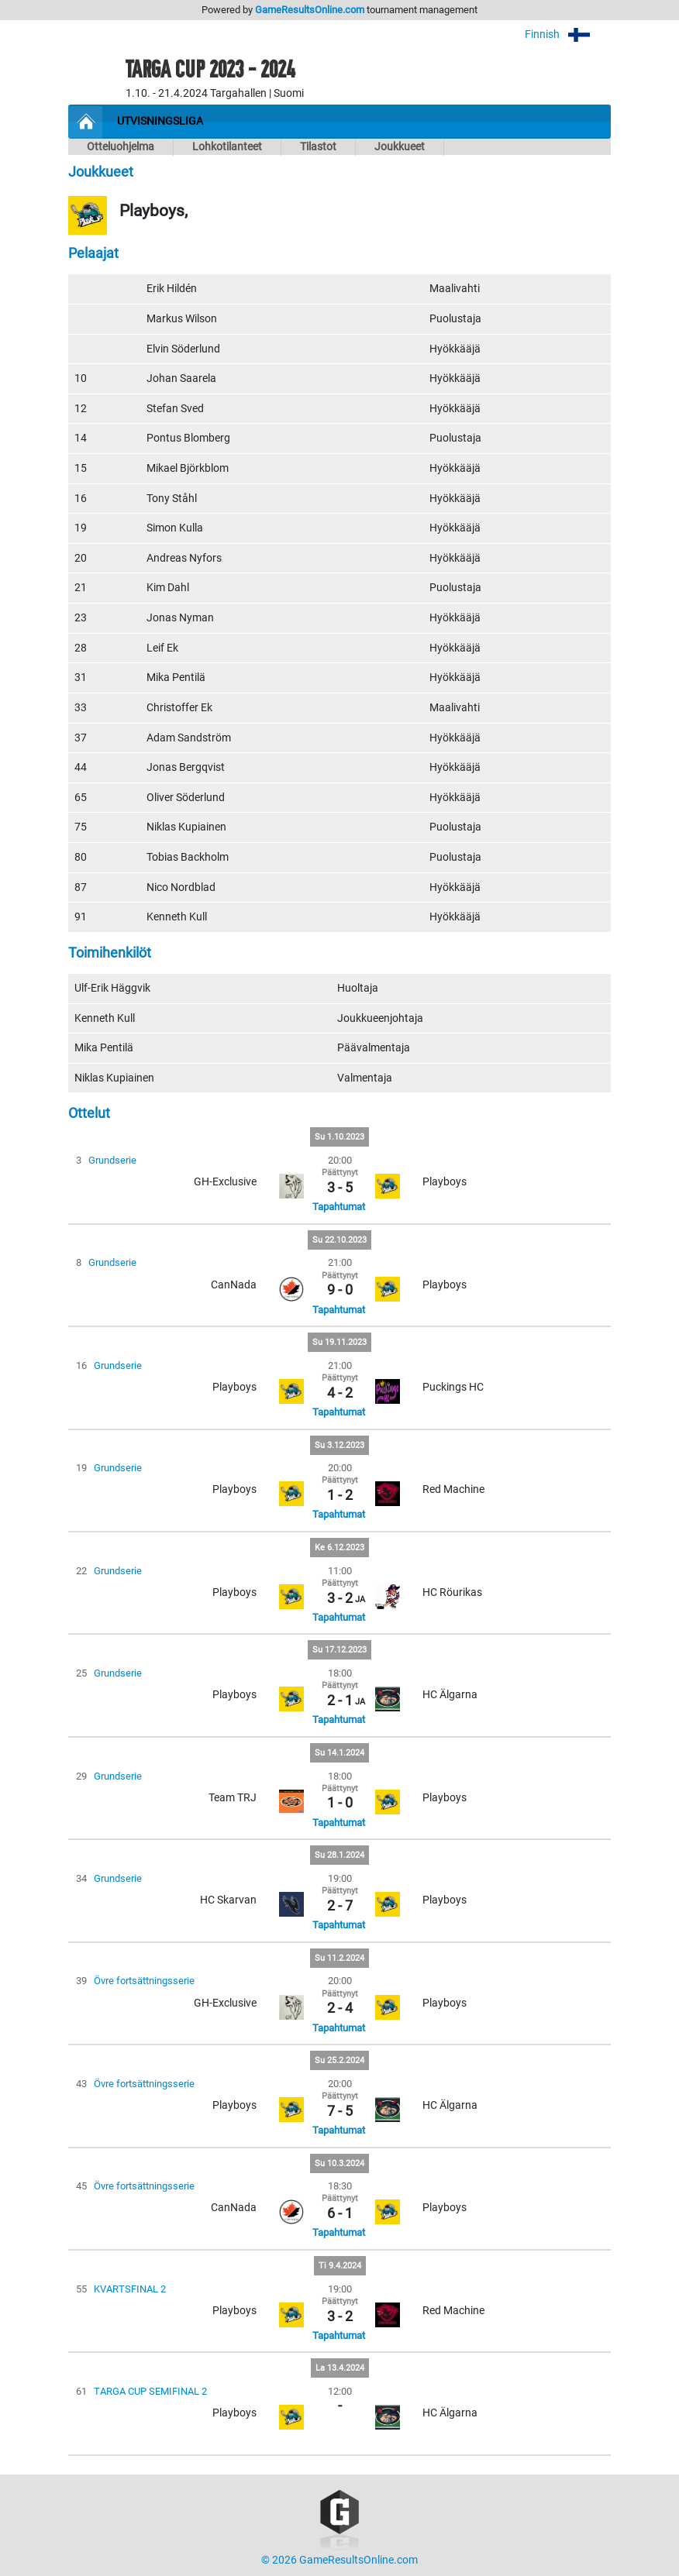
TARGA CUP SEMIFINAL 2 (150, 2391)
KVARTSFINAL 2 (130, 2289)
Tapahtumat (338, 1206)
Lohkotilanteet (227, 146)
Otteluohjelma (120, 146)
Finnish (568, 34)
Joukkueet (399, 146)
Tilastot (318, 146)
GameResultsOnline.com (309, 9)
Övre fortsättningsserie (144, 1980)
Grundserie (112, 1160)
